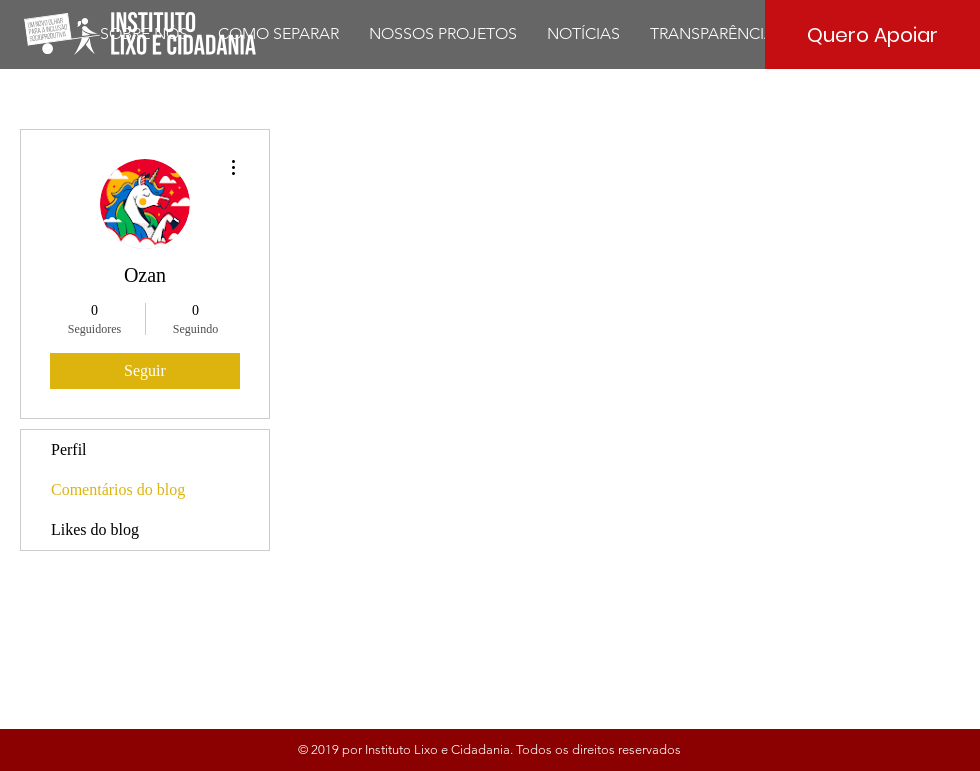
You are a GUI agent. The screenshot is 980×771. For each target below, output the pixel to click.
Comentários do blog (118, 489)
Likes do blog (95, 529)
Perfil (69, 449)
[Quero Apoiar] (872, 34)
